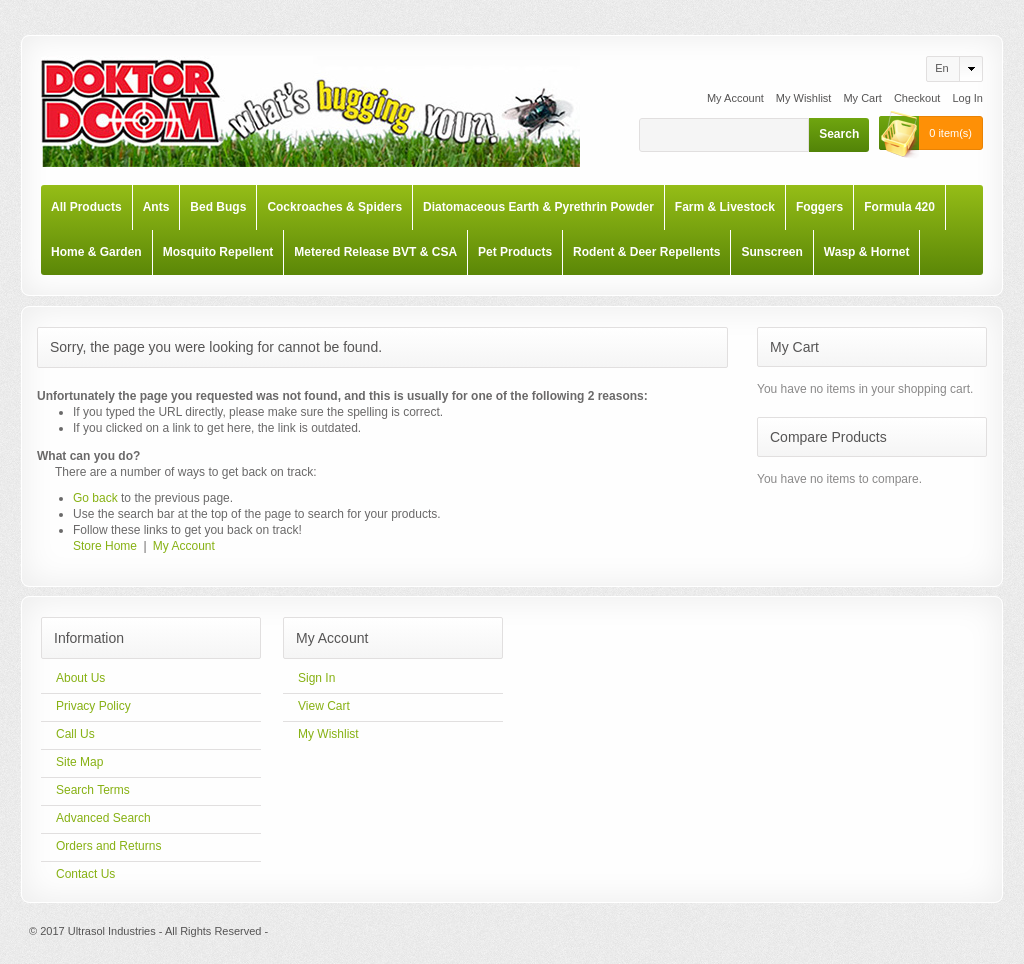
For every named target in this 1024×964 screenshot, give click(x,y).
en (941, 68)
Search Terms (93, 790)
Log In (967, 98)
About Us (80, 678)
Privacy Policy (93, 706)
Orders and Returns (108, 846)
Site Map (79, 762)
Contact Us (85, 874)
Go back (95, 498)
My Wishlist (804, 98)
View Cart (324, 706)
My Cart (862, 98)
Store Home (105, 546)
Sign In (316, 678)
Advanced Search (103, 818)
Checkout (917, 98)
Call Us (75, 734)
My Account (735, 98)
